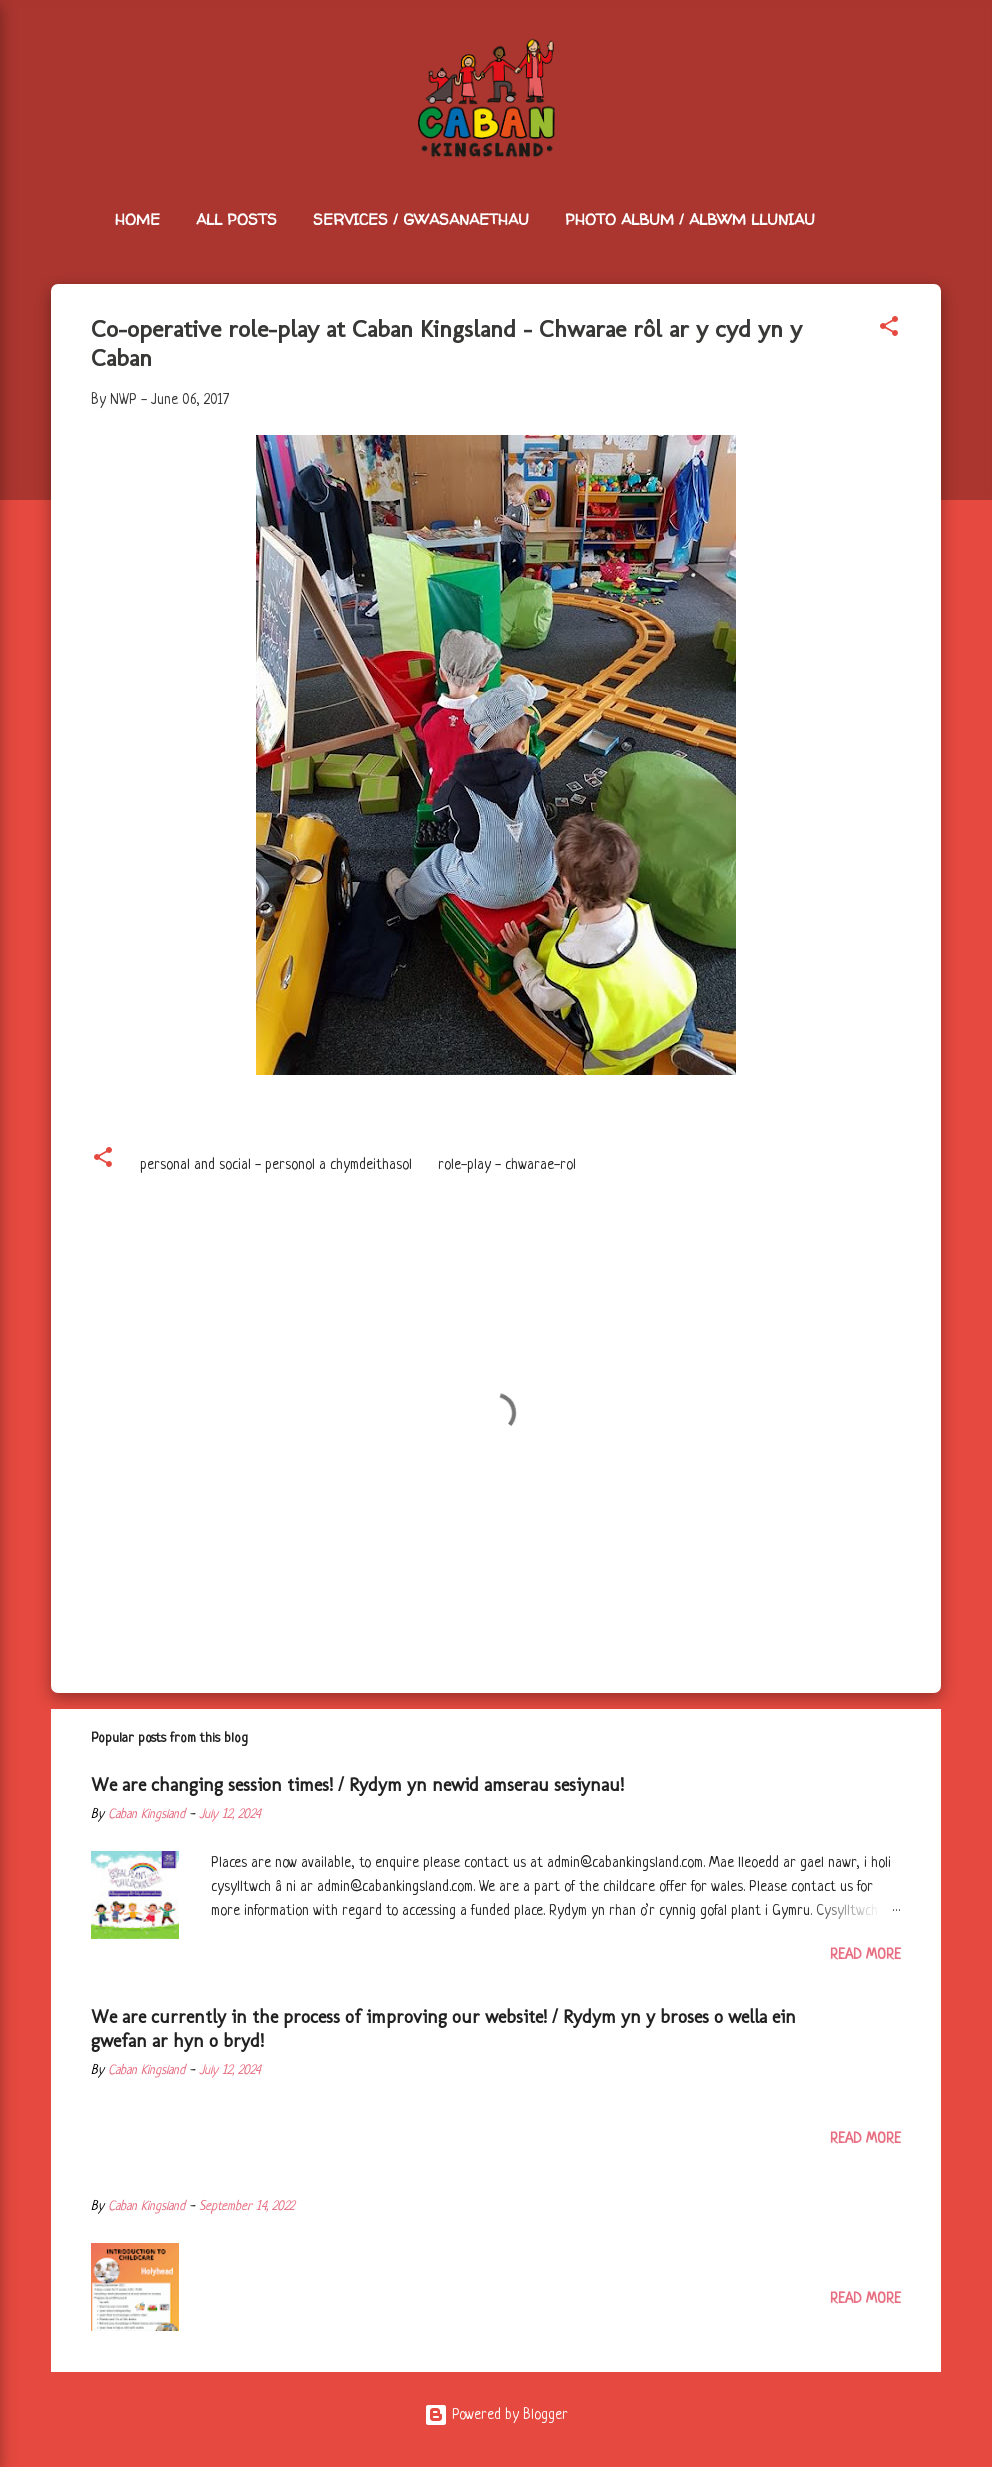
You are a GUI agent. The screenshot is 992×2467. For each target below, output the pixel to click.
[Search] (929, 54)
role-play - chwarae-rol (507, 1165)
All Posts (236, 219)
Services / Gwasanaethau (421, 219)
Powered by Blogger (496, 2415)
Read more (865, 1955)
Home (137, 219)
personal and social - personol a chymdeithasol (276, 1165)
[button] (889, 330)
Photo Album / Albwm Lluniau (690, 219)
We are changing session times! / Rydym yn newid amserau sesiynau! (357, 1785)
